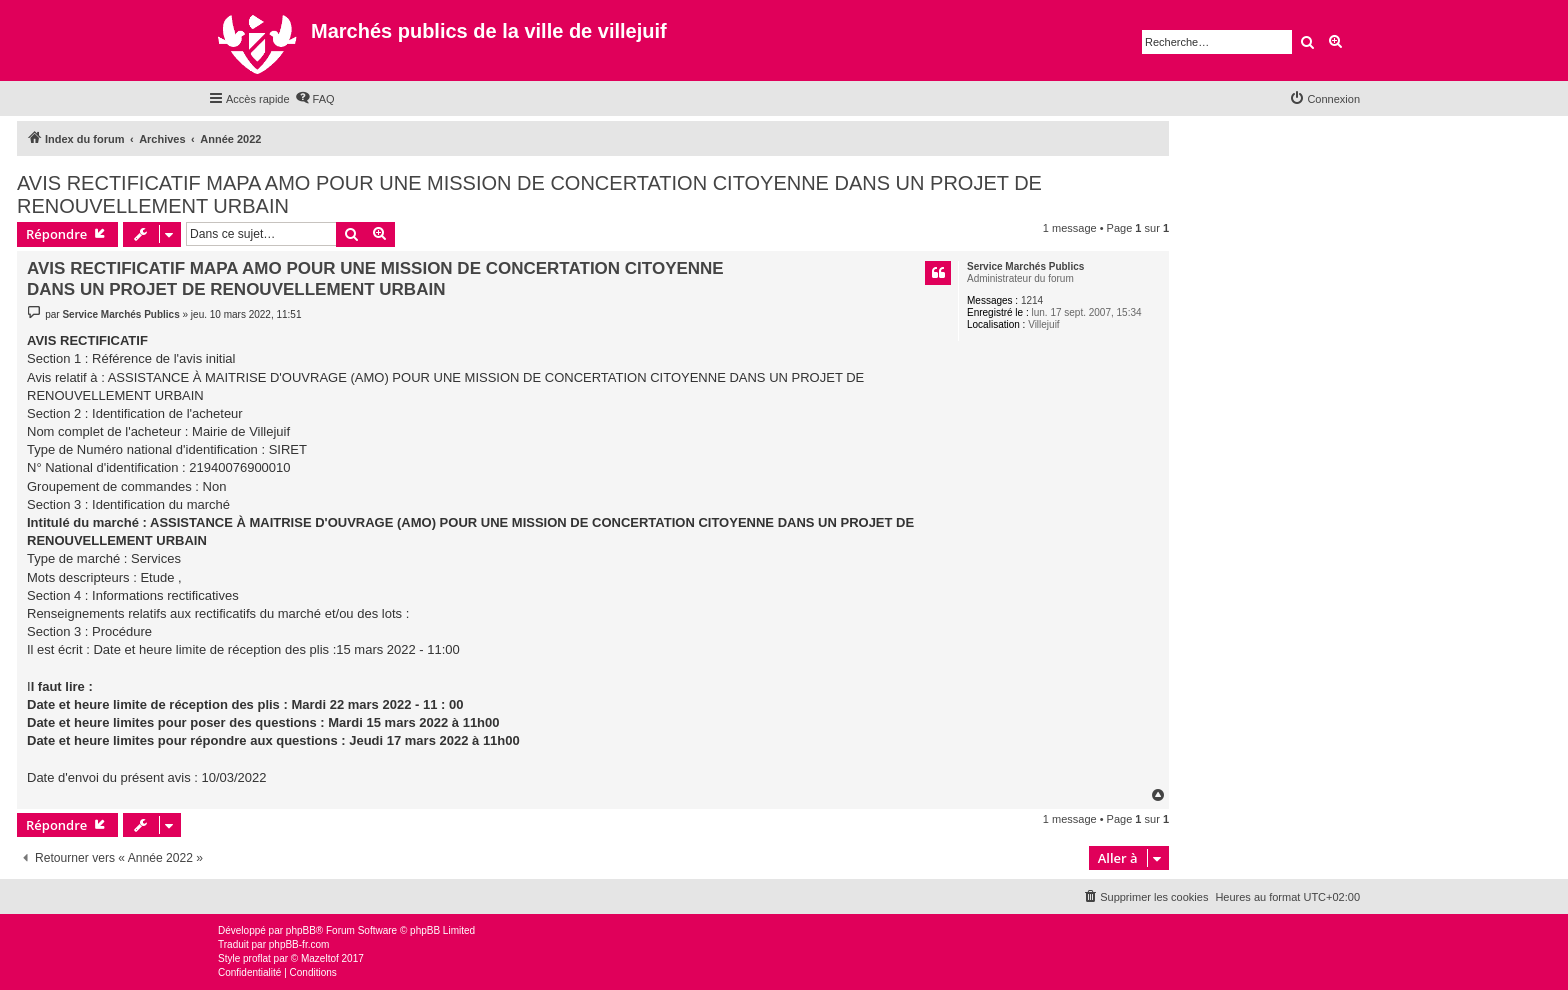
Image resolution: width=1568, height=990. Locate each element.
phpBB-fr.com (299, 944)
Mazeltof (320, 958)
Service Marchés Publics (1025, 266)
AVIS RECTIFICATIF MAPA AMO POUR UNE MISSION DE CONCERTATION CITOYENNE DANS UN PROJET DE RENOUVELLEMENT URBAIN (529, 194)
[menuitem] (315, 99)
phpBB (301, 930)
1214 (1032, 300)
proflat (257, 958)
